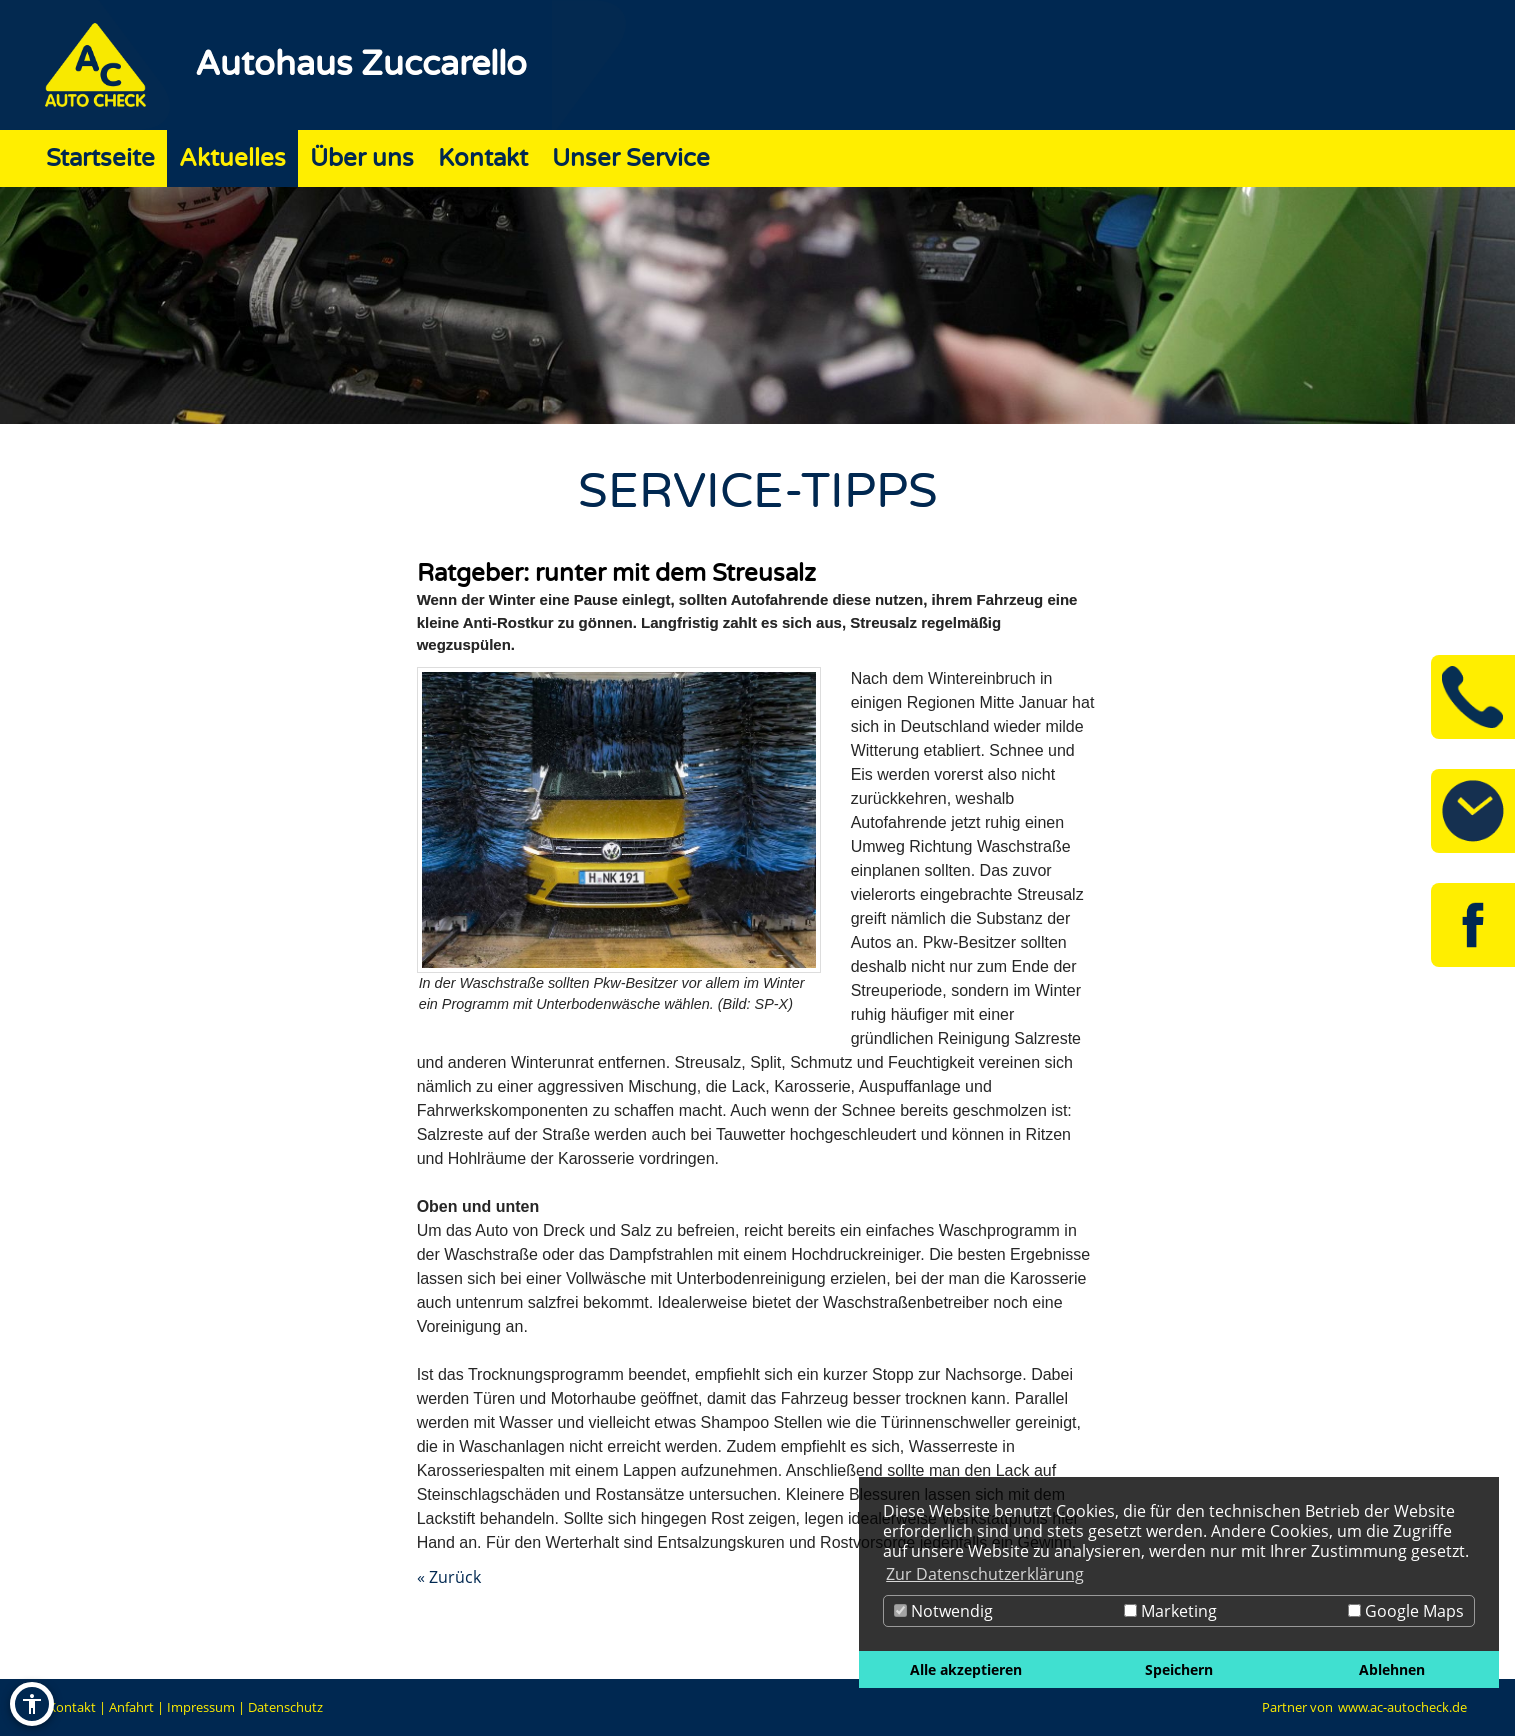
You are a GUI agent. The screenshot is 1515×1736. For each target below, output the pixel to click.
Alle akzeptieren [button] (966, 1669)
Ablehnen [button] (1392, 1669)
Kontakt (72, 1707)
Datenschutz (285, 1707)
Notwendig (943, 1611)
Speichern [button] (1179, 1669)
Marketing (1170, 1611)
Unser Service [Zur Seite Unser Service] (631, 158)
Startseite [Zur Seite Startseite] (100, 158)
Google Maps (1406, 1611)
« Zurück (449, 1577)
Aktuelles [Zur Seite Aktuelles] (232, 158)
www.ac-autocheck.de (1402, 1707)
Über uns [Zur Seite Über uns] (362, 158)
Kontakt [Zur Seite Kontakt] (483, 158)
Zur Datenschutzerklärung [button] (985, 1574)
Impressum (201, 1707)
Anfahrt (131, 1707)
